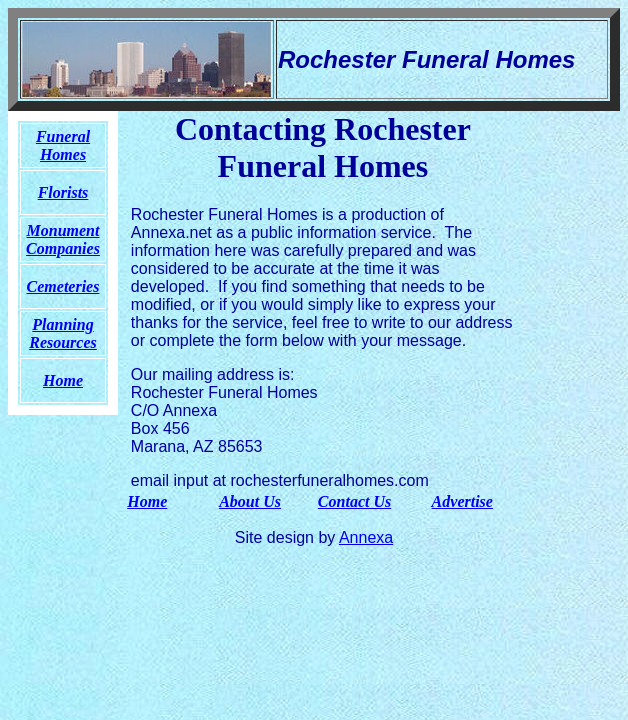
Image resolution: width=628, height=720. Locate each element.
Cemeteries (63, 286)
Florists (63, 192)
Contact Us (354, 501)
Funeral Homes (63, 145)
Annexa (366, 537)
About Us (250, 501)
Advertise (462, 501)
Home (147, 501)
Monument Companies (63, 239)
